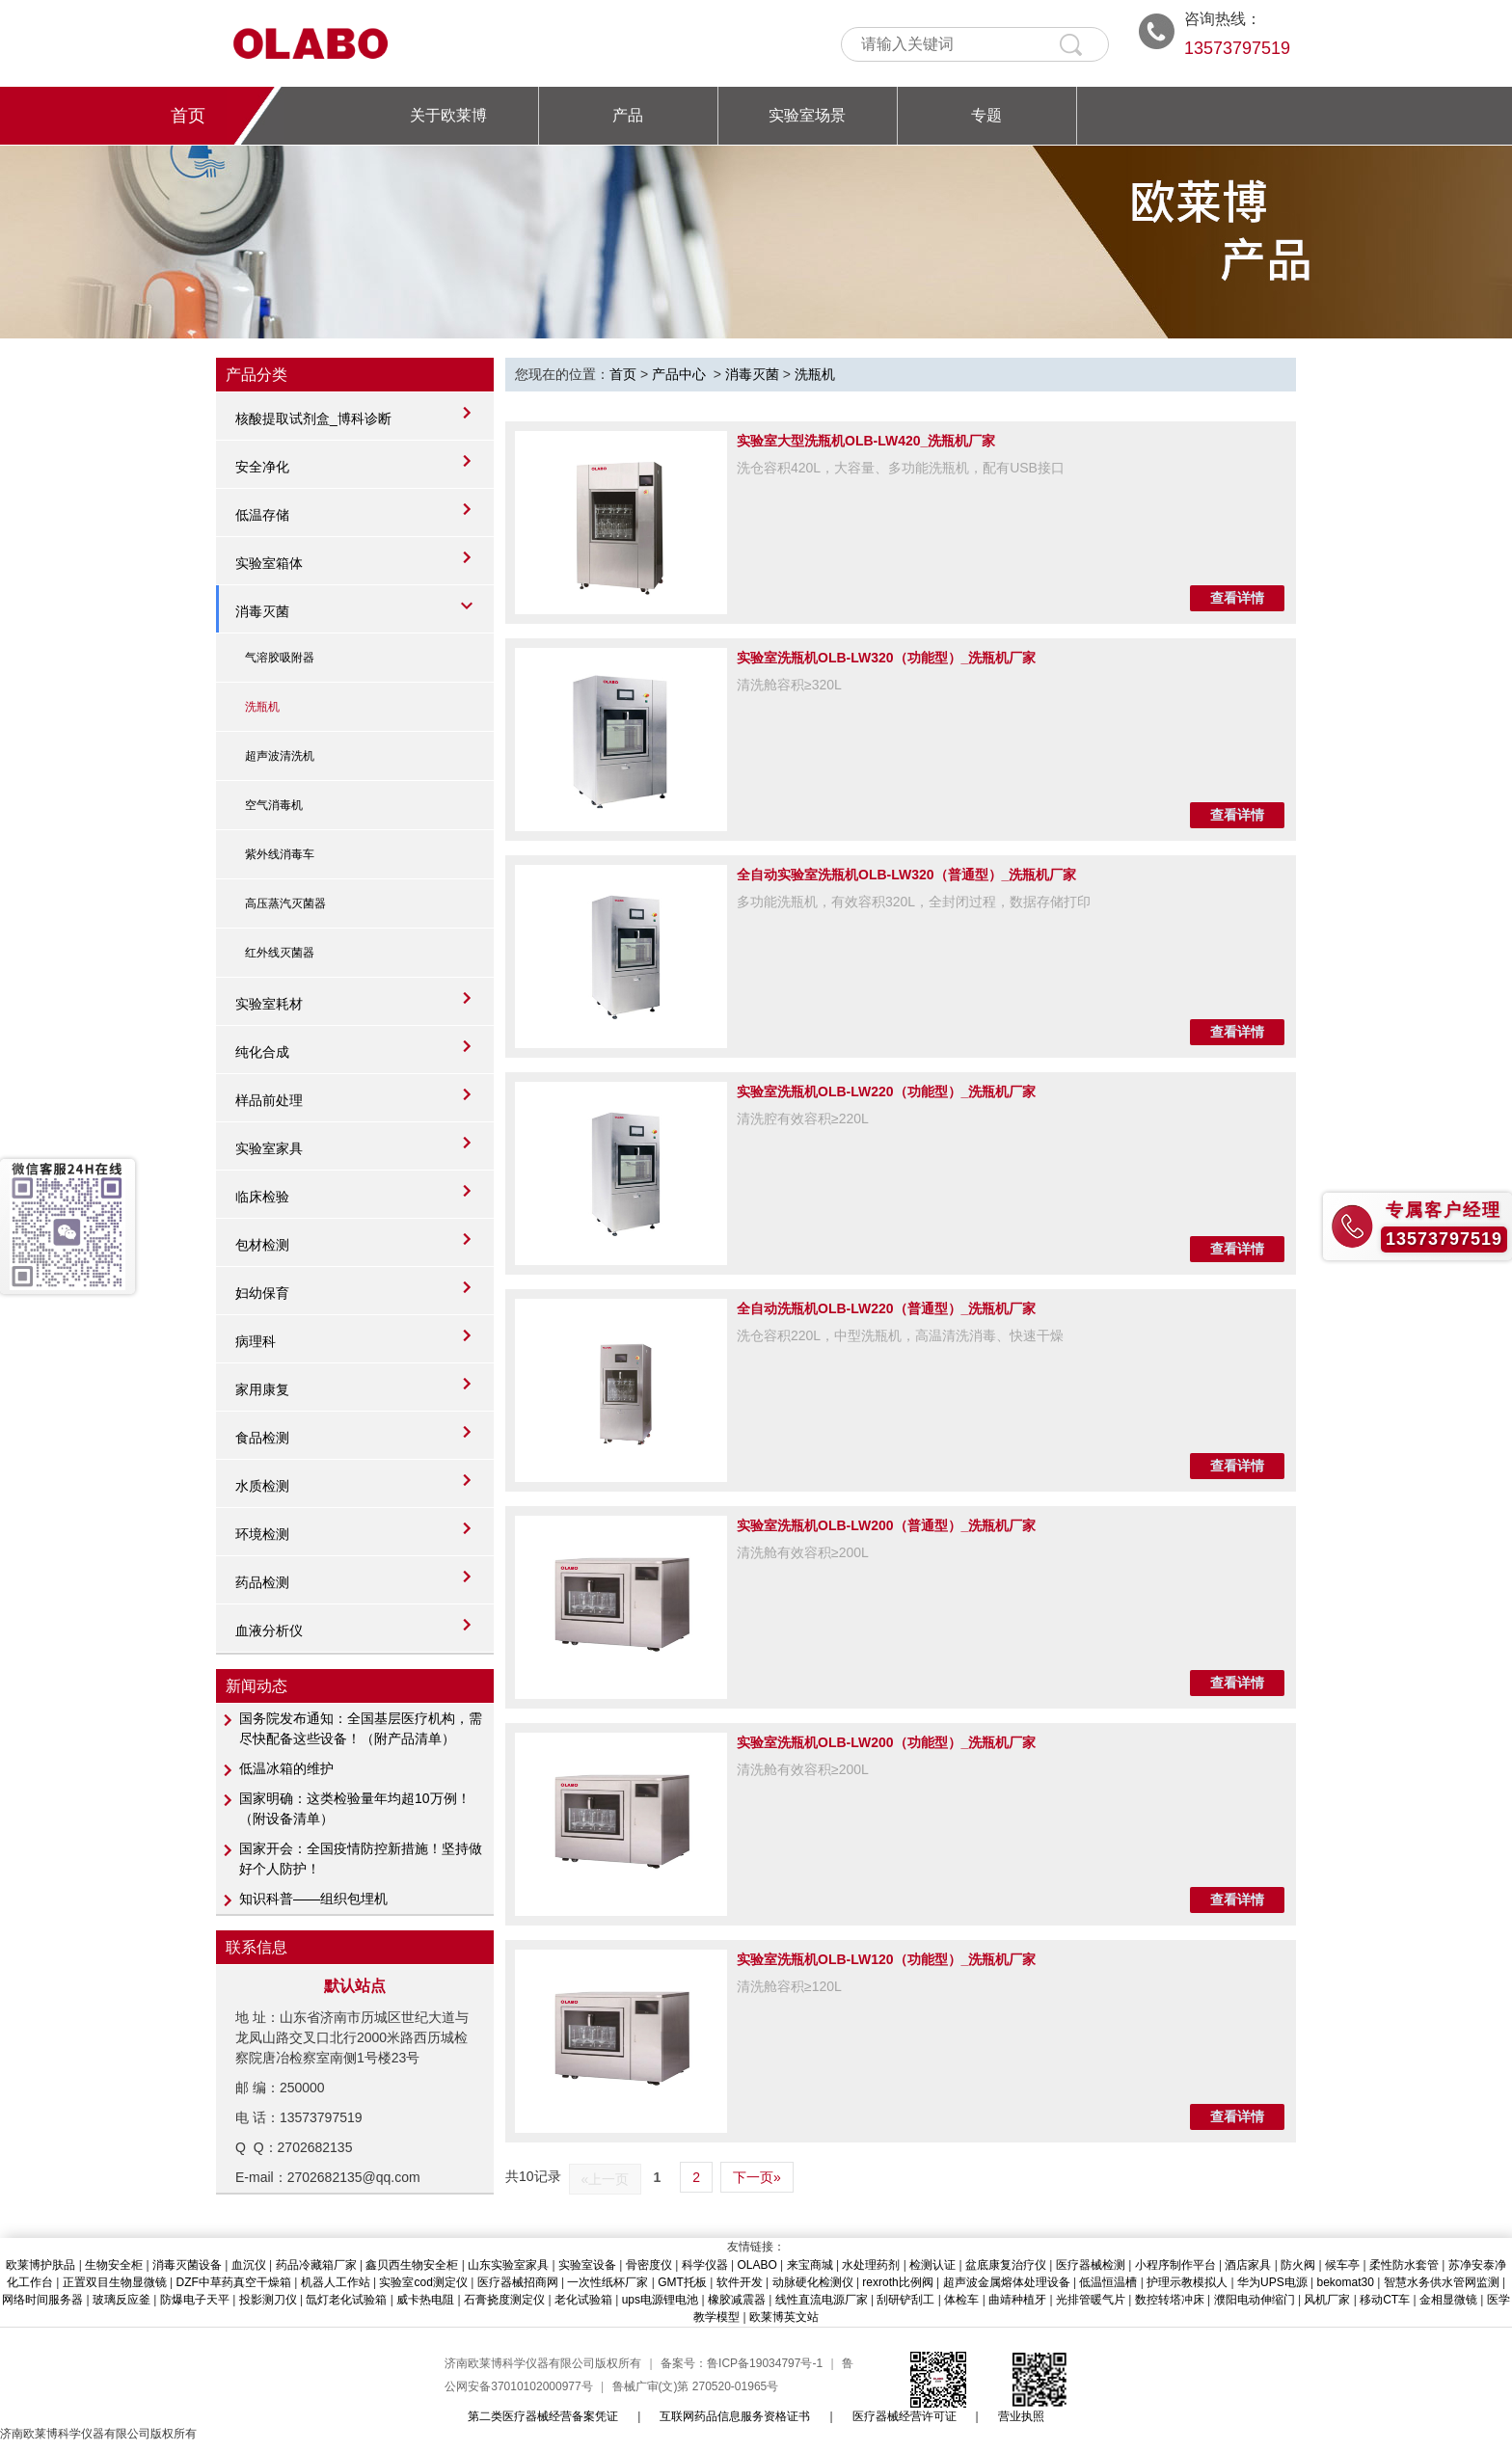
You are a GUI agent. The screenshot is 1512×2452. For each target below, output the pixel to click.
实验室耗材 (269, 1003)
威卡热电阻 (425, 2299)
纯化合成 (262, 1052)
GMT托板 (682, 2282)
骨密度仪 (649, 2265)
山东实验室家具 (508, 2265)
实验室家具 (269, 1148)
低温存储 (262, 515)
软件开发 (739, 2282)
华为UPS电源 (1272, 2282)
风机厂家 (1327, 2299)
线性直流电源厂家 (821, 2299)
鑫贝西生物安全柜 (411, 2265)
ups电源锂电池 (660, 2299)
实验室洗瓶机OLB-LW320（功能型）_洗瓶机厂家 (886, 657)
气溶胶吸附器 (279, 657)
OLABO (756, 2265)
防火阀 (1298, 2265)
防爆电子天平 (195, 2299)
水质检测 (262, 1486)
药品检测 (262, 1582)
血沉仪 (248, 2265)
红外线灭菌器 (279, 952)
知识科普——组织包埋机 (313, 1898)
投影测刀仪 (268, 2299)
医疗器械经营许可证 (904, 2416)
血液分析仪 (269, 1630)
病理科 (255, 1341)
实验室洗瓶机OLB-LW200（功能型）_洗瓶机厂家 (886, 1742)
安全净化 (262, 466)
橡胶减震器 (737, 2299)
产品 (627, 115)
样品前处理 (269, 1100)
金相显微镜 (1448, 2299)
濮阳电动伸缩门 (1254, 2299)
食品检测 (262, 1437)
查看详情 (1237, 598)
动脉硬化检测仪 (812, 2282)
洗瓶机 (262, 707)
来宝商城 (810, 2265)
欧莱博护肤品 (40, 2265)
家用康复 (262, 1389)
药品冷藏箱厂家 (316, 2265)
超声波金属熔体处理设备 (1006, 2282)
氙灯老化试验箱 (346, 2299)
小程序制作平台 (1175, 2265)
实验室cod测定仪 (423, 2282)
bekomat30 (1344, 2282)
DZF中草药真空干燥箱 (233, 2282)
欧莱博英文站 (784, 2317)
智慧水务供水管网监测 (1441, 2282)
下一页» (757, 2177)
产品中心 (679, 374)
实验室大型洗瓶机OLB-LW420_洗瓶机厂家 (866, 440)
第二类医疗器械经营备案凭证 (543, 2416)
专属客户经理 (1443, 1210)
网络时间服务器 (42, 2299)
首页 (188, 115)
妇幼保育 (262, 1293)
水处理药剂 (871, 2265)
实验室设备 (587, 2265)
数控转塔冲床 (1169, 2299)
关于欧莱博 (448, 115)
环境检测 (262, 1534)
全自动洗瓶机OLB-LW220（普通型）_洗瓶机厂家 (886, 1308)
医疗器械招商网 (517, 2282)
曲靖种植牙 (1017, 2299)
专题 (986, 115)
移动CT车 (1385, 2299)
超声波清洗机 (279, 756)
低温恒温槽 (1108, 2282)
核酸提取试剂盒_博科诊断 (313, 418)
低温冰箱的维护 (286, 1768)
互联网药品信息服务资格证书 (735, 2416)
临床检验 (262, 1196)
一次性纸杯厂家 (607, 2282)
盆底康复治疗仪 (1005, 2265)
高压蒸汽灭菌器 (285, 903)
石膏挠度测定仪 (504, 2299)
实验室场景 (807, 115)
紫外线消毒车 (279, 854)
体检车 (961, 2299)
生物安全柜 (114, 2265)
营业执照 (1021, 2416)
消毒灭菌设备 (187, 2265)
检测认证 (932, 2265)
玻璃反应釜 (121, 2299)
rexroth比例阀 (897, 2282)
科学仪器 (705, 2265)
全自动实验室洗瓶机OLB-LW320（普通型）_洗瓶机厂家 (906, 874)
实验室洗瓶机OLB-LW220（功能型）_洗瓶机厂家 (886, 1091)
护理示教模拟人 (1187, 2282)
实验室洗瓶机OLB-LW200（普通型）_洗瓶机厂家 (886, 1525)
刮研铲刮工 (905, 2299)
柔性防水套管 (1404, 2265)
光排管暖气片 (1090, 2299)
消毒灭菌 (262, 611)
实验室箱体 (269, 563)
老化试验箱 (583, 2299)
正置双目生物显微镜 (115, 2282)
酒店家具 (1248, 2265)
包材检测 (262, 1245)
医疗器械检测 (1090, 2265)
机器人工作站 (335, 2282)
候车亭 (1342, 2265)
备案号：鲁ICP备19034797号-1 (742, 2363)
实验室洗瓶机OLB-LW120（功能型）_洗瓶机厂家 (886, 1959)
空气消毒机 (274, 805)
